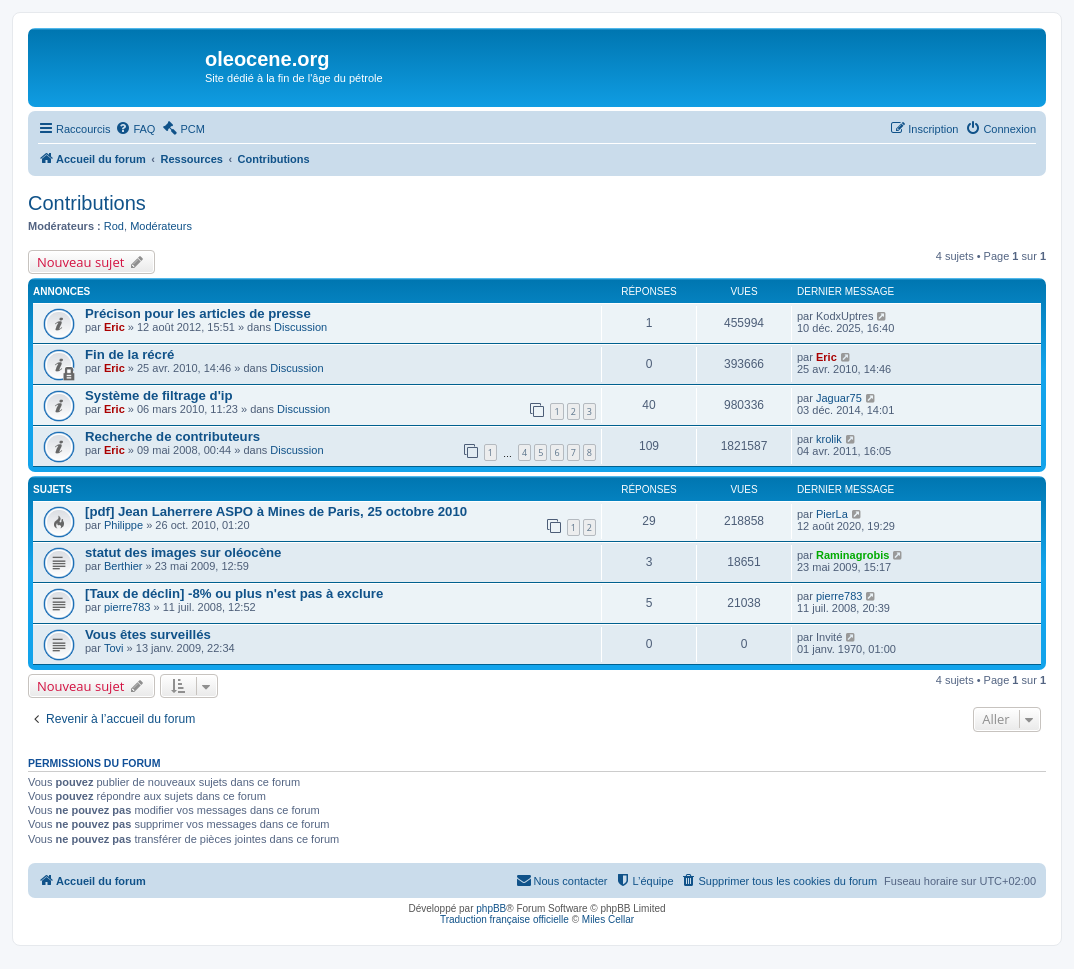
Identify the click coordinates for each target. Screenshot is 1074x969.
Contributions (87, 203)
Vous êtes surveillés (148, 634)
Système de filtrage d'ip (159, 395)
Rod (114, 226)
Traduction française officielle (504, 919)
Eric (114, 327)
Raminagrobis (852, 555)
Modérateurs (161, 226)
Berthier (123, 566)
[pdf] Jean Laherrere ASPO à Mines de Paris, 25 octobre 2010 (276, 511)
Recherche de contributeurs (172, 436)
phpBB (491, 908)
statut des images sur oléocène (183, 552)
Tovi (114, 648)
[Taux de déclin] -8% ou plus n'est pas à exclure (234, 593)
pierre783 (127, 607)
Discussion (300, 327)
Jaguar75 (839, 398)
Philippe (123, 525)
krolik (829, 439)
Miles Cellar (608, 919)
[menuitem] (135, 129)
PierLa (832, 514)
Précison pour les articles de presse (198, 313)
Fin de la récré (129, 354)
